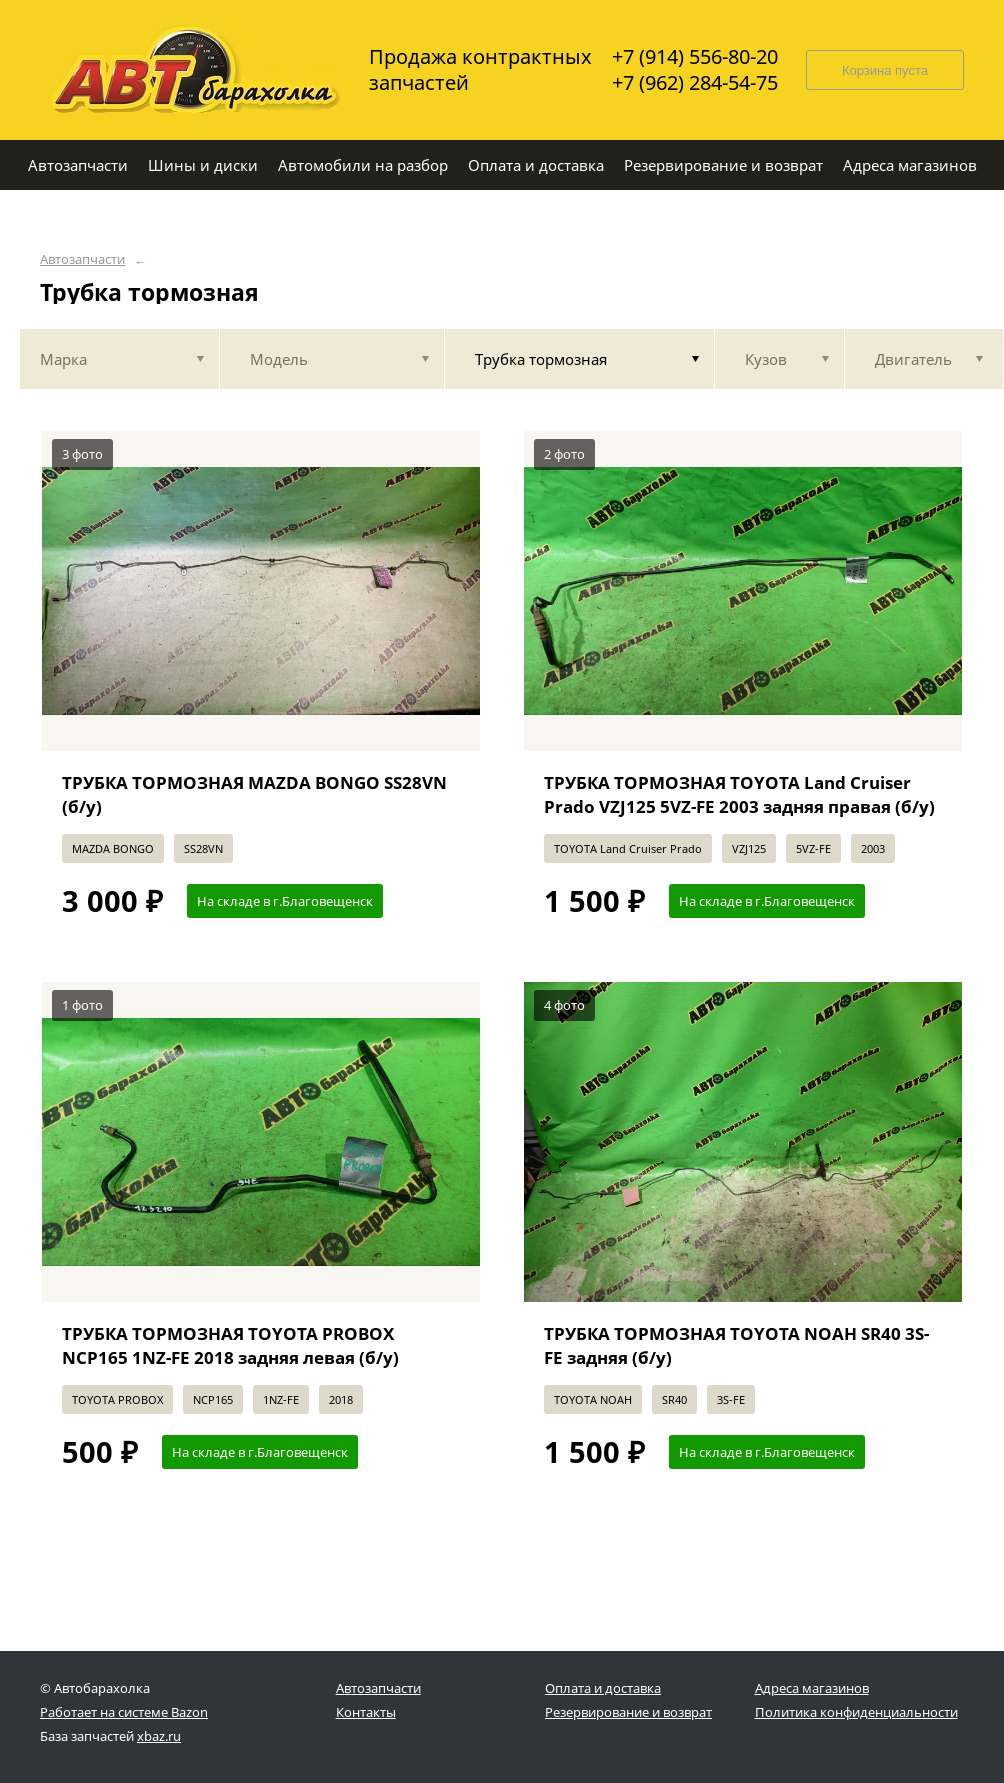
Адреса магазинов (812, 1688)
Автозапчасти (82, 259)
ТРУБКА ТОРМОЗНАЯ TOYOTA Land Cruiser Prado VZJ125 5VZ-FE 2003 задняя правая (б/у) (739, 794)
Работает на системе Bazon (124, 1712)
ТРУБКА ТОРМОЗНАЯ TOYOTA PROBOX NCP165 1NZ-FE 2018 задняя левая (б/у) (230, 1345)
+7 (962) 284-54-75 (695, 83)
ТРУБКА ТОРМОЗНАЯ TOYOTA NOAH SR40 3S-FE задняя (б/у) (736, 1345)
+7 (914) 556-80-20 (695, 57)
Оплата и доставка (603, 1688)
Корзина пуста (885, 70)
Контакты (366, 1712)
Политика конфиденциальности (856, 1712)
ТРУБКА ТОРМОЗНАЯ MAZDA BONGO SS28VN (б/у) (254, 794)
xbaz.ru (159, 1736)
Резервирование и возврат (628, 1712)
